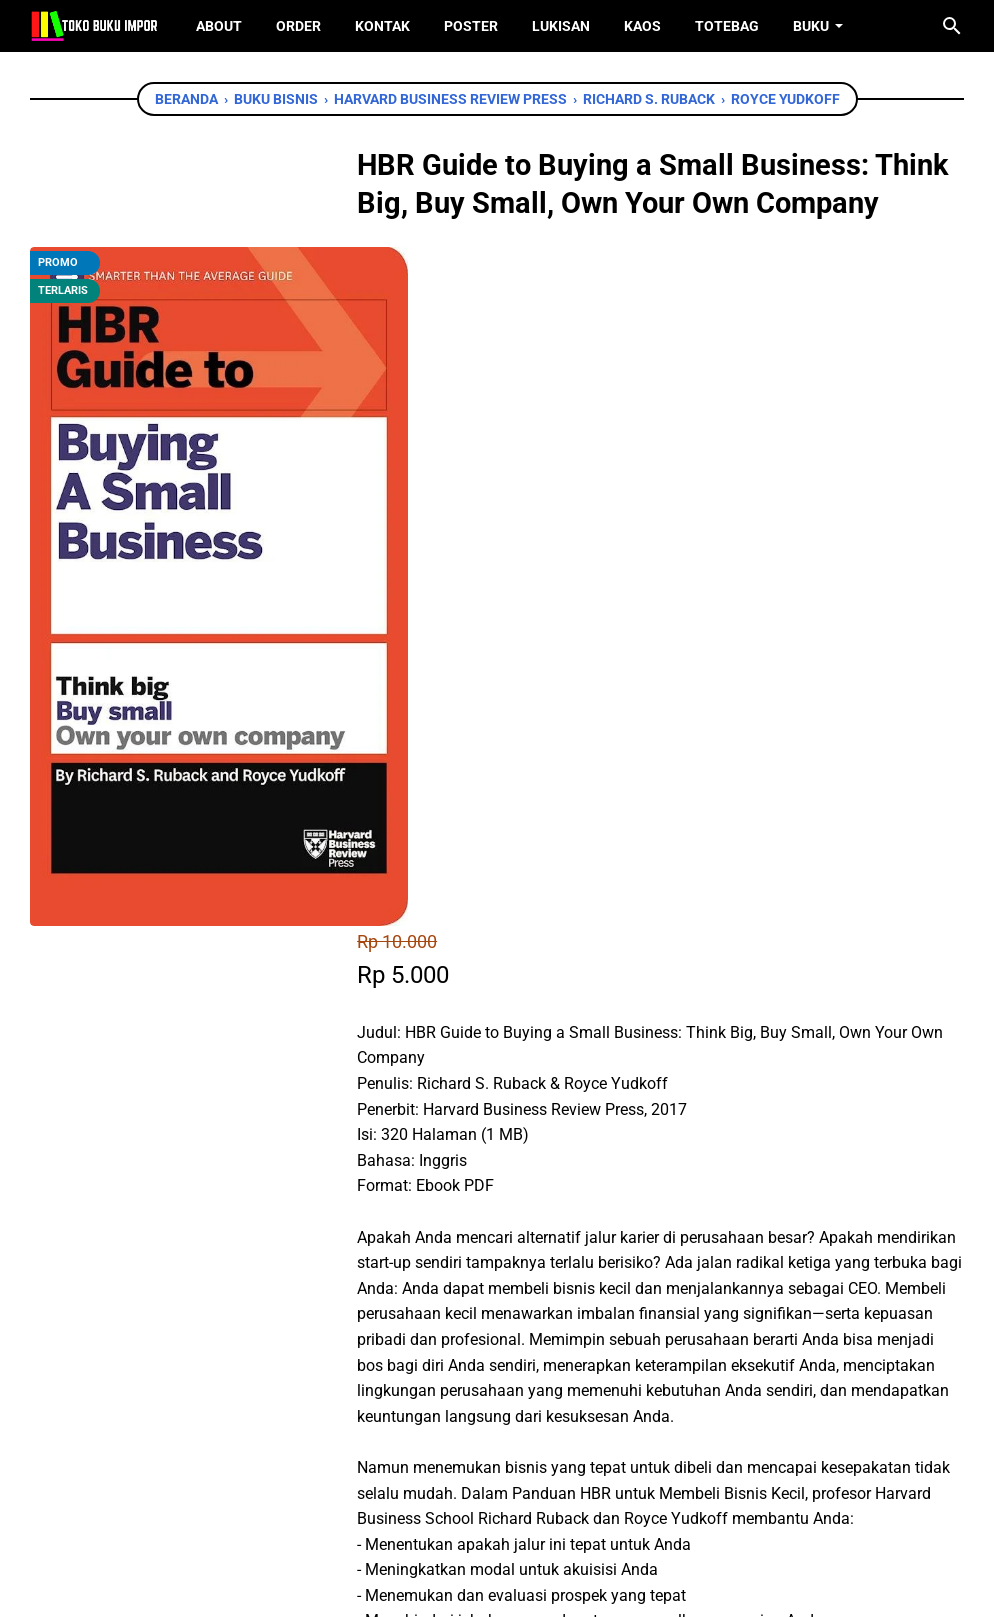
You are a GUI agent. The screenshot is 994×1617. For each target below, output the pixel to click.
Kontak (382, 26)
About (219, 26)
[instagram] (528, 1505)
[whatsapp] (495, 1322)
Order (298, 26)
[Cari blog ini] (952, 26)
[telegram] (540, 1322)
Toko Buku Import (523, 1586)
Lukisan (561, 26)
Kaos (642, 26)
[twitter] (450, 1322)
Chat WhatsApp (475, 1207)
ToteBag (727, 26)
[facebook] (405, 1322)
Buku (811, 26)
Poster (471, 26)
